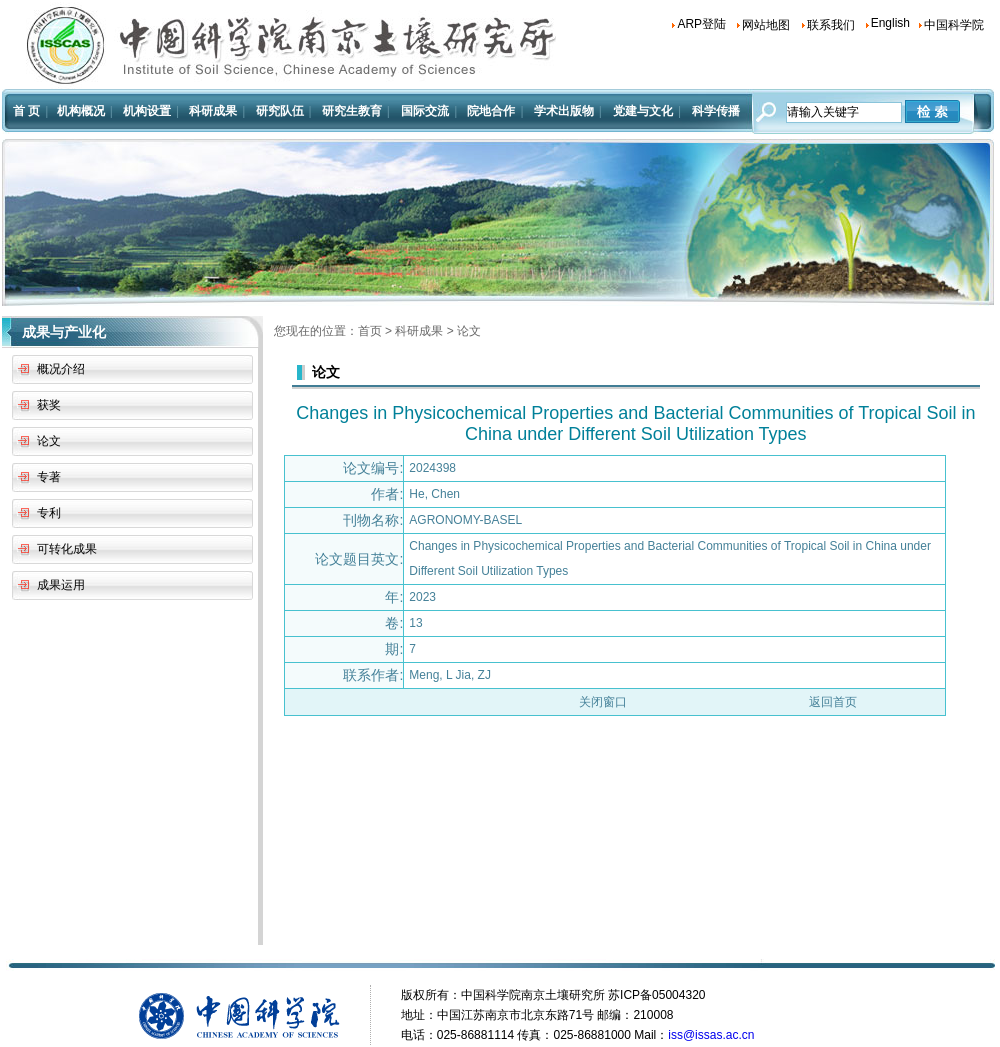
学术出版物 (564, 111)
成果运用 (61, 585)
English (890, 23)
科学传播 (716, 111)
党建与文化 (643, 111)
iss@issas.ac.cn (711, 1035)
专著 (49, 477)
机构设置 (147, 111)
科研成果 (213, 111)
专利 (49, 513)
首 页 (26, 111)
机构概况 (81, 111)
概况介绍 (61, 369)
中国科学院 (954, 25)
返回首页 (833, 702)
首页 (370, 331)
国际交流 (425, 111)
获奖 (49, 405)
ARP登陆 (701, 24)
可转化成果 (67, 549)
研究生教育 (352, 111)
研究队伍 (280, 111)
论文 (49, 441)
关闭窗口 (603, 702)
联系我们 (831, 25)
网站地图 (766, 25)
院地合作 (491, 111)
